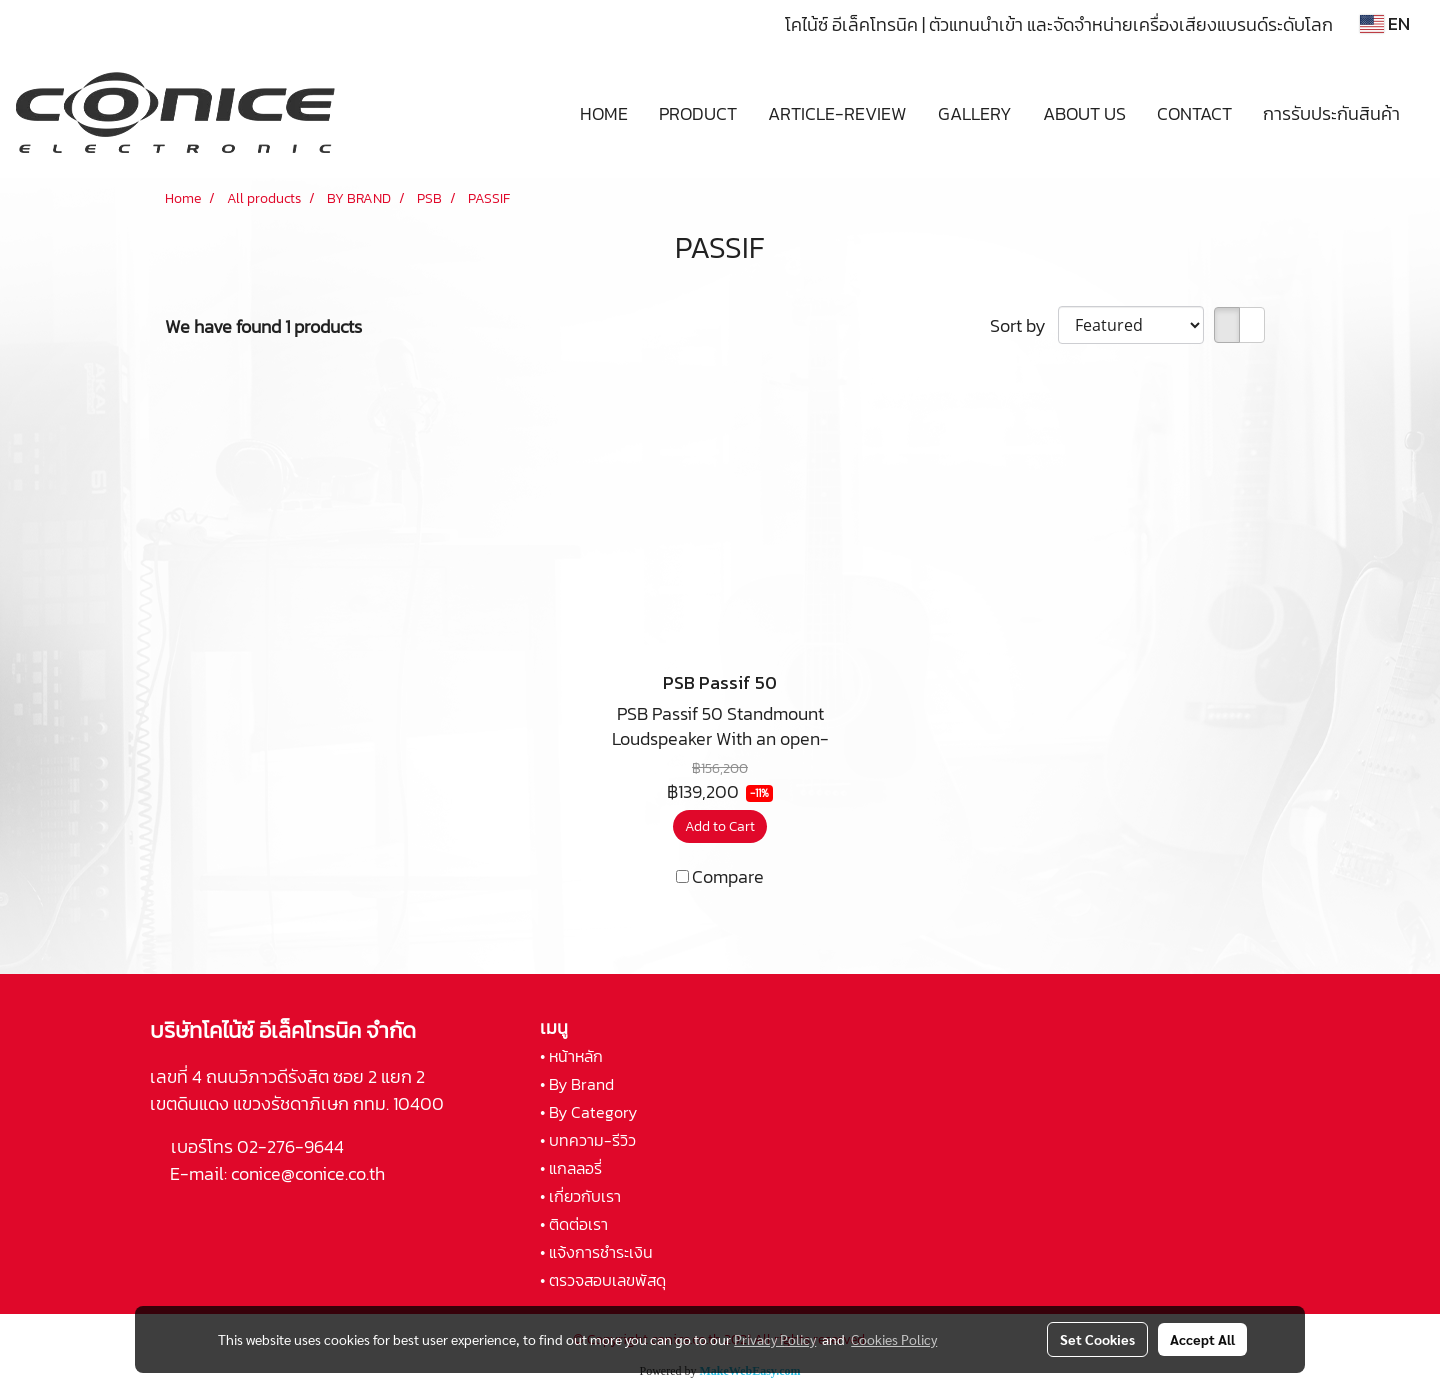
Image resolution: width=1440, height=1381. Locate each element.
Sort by (1024, 325)
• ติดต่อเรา (574, 1224)
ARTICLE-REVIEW (837, 113)
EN (1385, 23)
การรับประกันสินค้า (1331, 113)
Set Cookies (1097, 1339)
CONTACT (1194, 113)
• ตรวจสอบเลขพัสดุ (603, 1280)
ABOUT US (1084, 113)
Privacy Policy (775, 1339)
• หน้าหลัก (571, 1056)
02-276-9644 (290, 1146)
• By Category (588, 1112)
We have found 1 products (263, 326)
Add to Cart (720, 826)
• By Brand (577, 1084)
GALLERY (975, 113)
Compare (728, 876)
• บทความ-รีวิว (588, 1140)
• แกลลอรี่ (571, 1168)
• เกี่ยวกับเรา (580, 1196)
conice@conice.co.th (310, 1173)
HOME (604, 113)
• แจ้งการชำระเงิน (596, 1252)
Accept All (1202, 1339)
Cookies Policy (894, 1339)
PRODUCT (698, 113)
